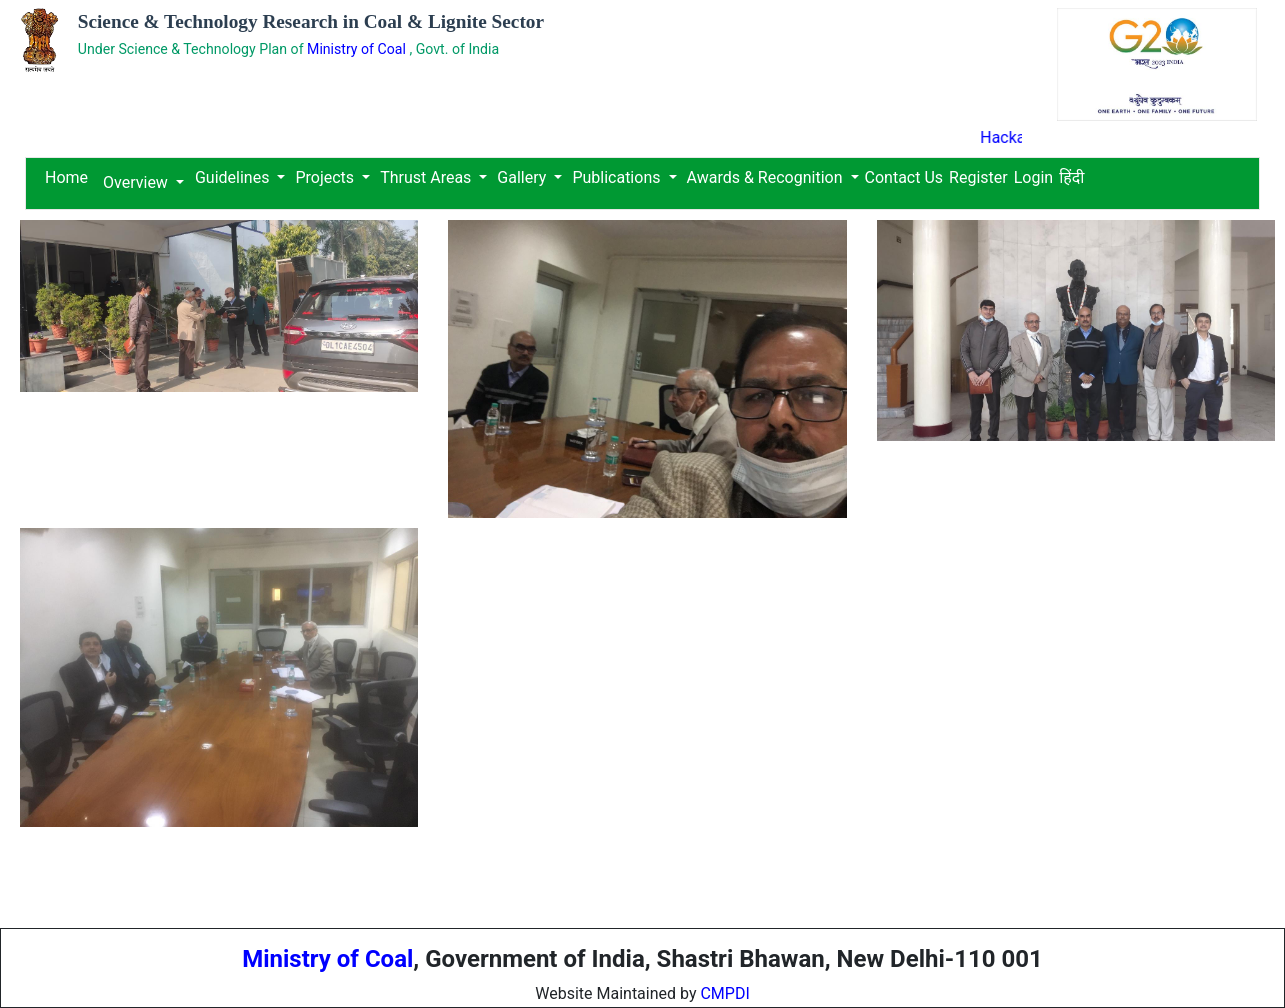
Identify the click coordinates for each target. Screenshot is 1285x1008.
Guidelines (234, 177)
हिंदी (1071, 177)
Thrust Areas (425, 177)
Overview (135, 182)
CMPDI (724, 993)
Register (978, 177)
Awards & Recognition (765, 177)
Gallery (521, 177)
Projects (324, 177)
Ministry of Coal (358, 49)
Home (66, 177)
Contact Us (904, 177)
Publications (616, 177)
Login (1033, 177)
